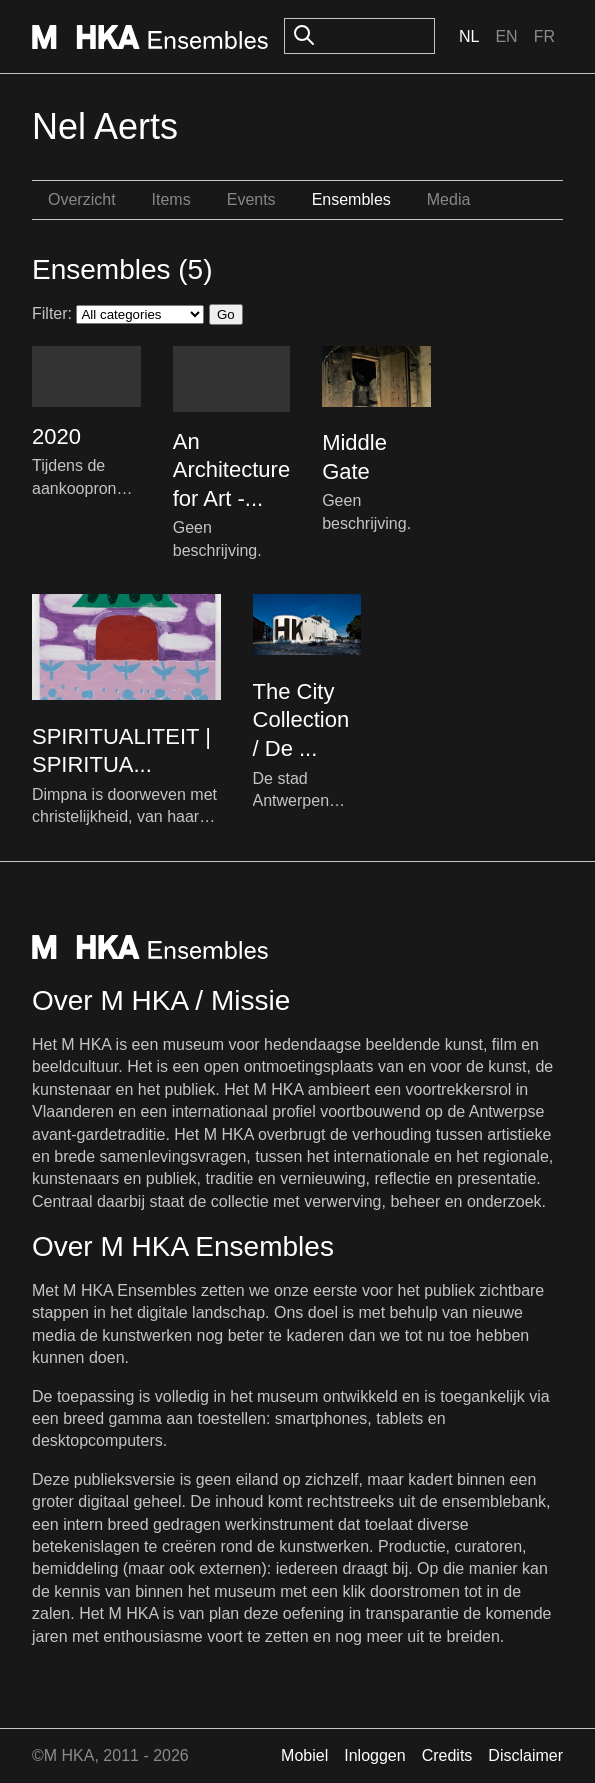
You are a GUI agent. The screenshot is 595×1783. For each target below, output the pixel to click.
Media (449, 199)
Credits (447, 1755)
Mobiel (304, 1755)
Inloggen (374, 1755)
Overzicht (82, 199)
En (506, 36)
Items (171, 199)
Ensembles (351, 199)
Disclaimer (525, 1755)
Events (251, 199)
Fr (544, 36)
